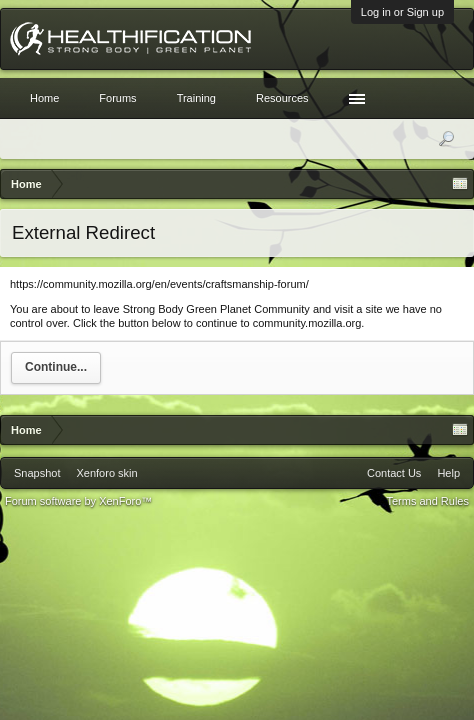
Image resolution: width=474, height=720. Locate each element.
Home (44, 98)
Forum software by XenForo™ (78, 501)
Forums (117, 98)
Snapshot (37, 473)
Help (448, 473)
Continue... (56, 367)
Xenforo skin (106, 473)
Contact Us (394, 473)
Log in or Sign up (402, 12)
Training (196, 98)
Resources (282, 98)
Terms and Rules (427, 501)
